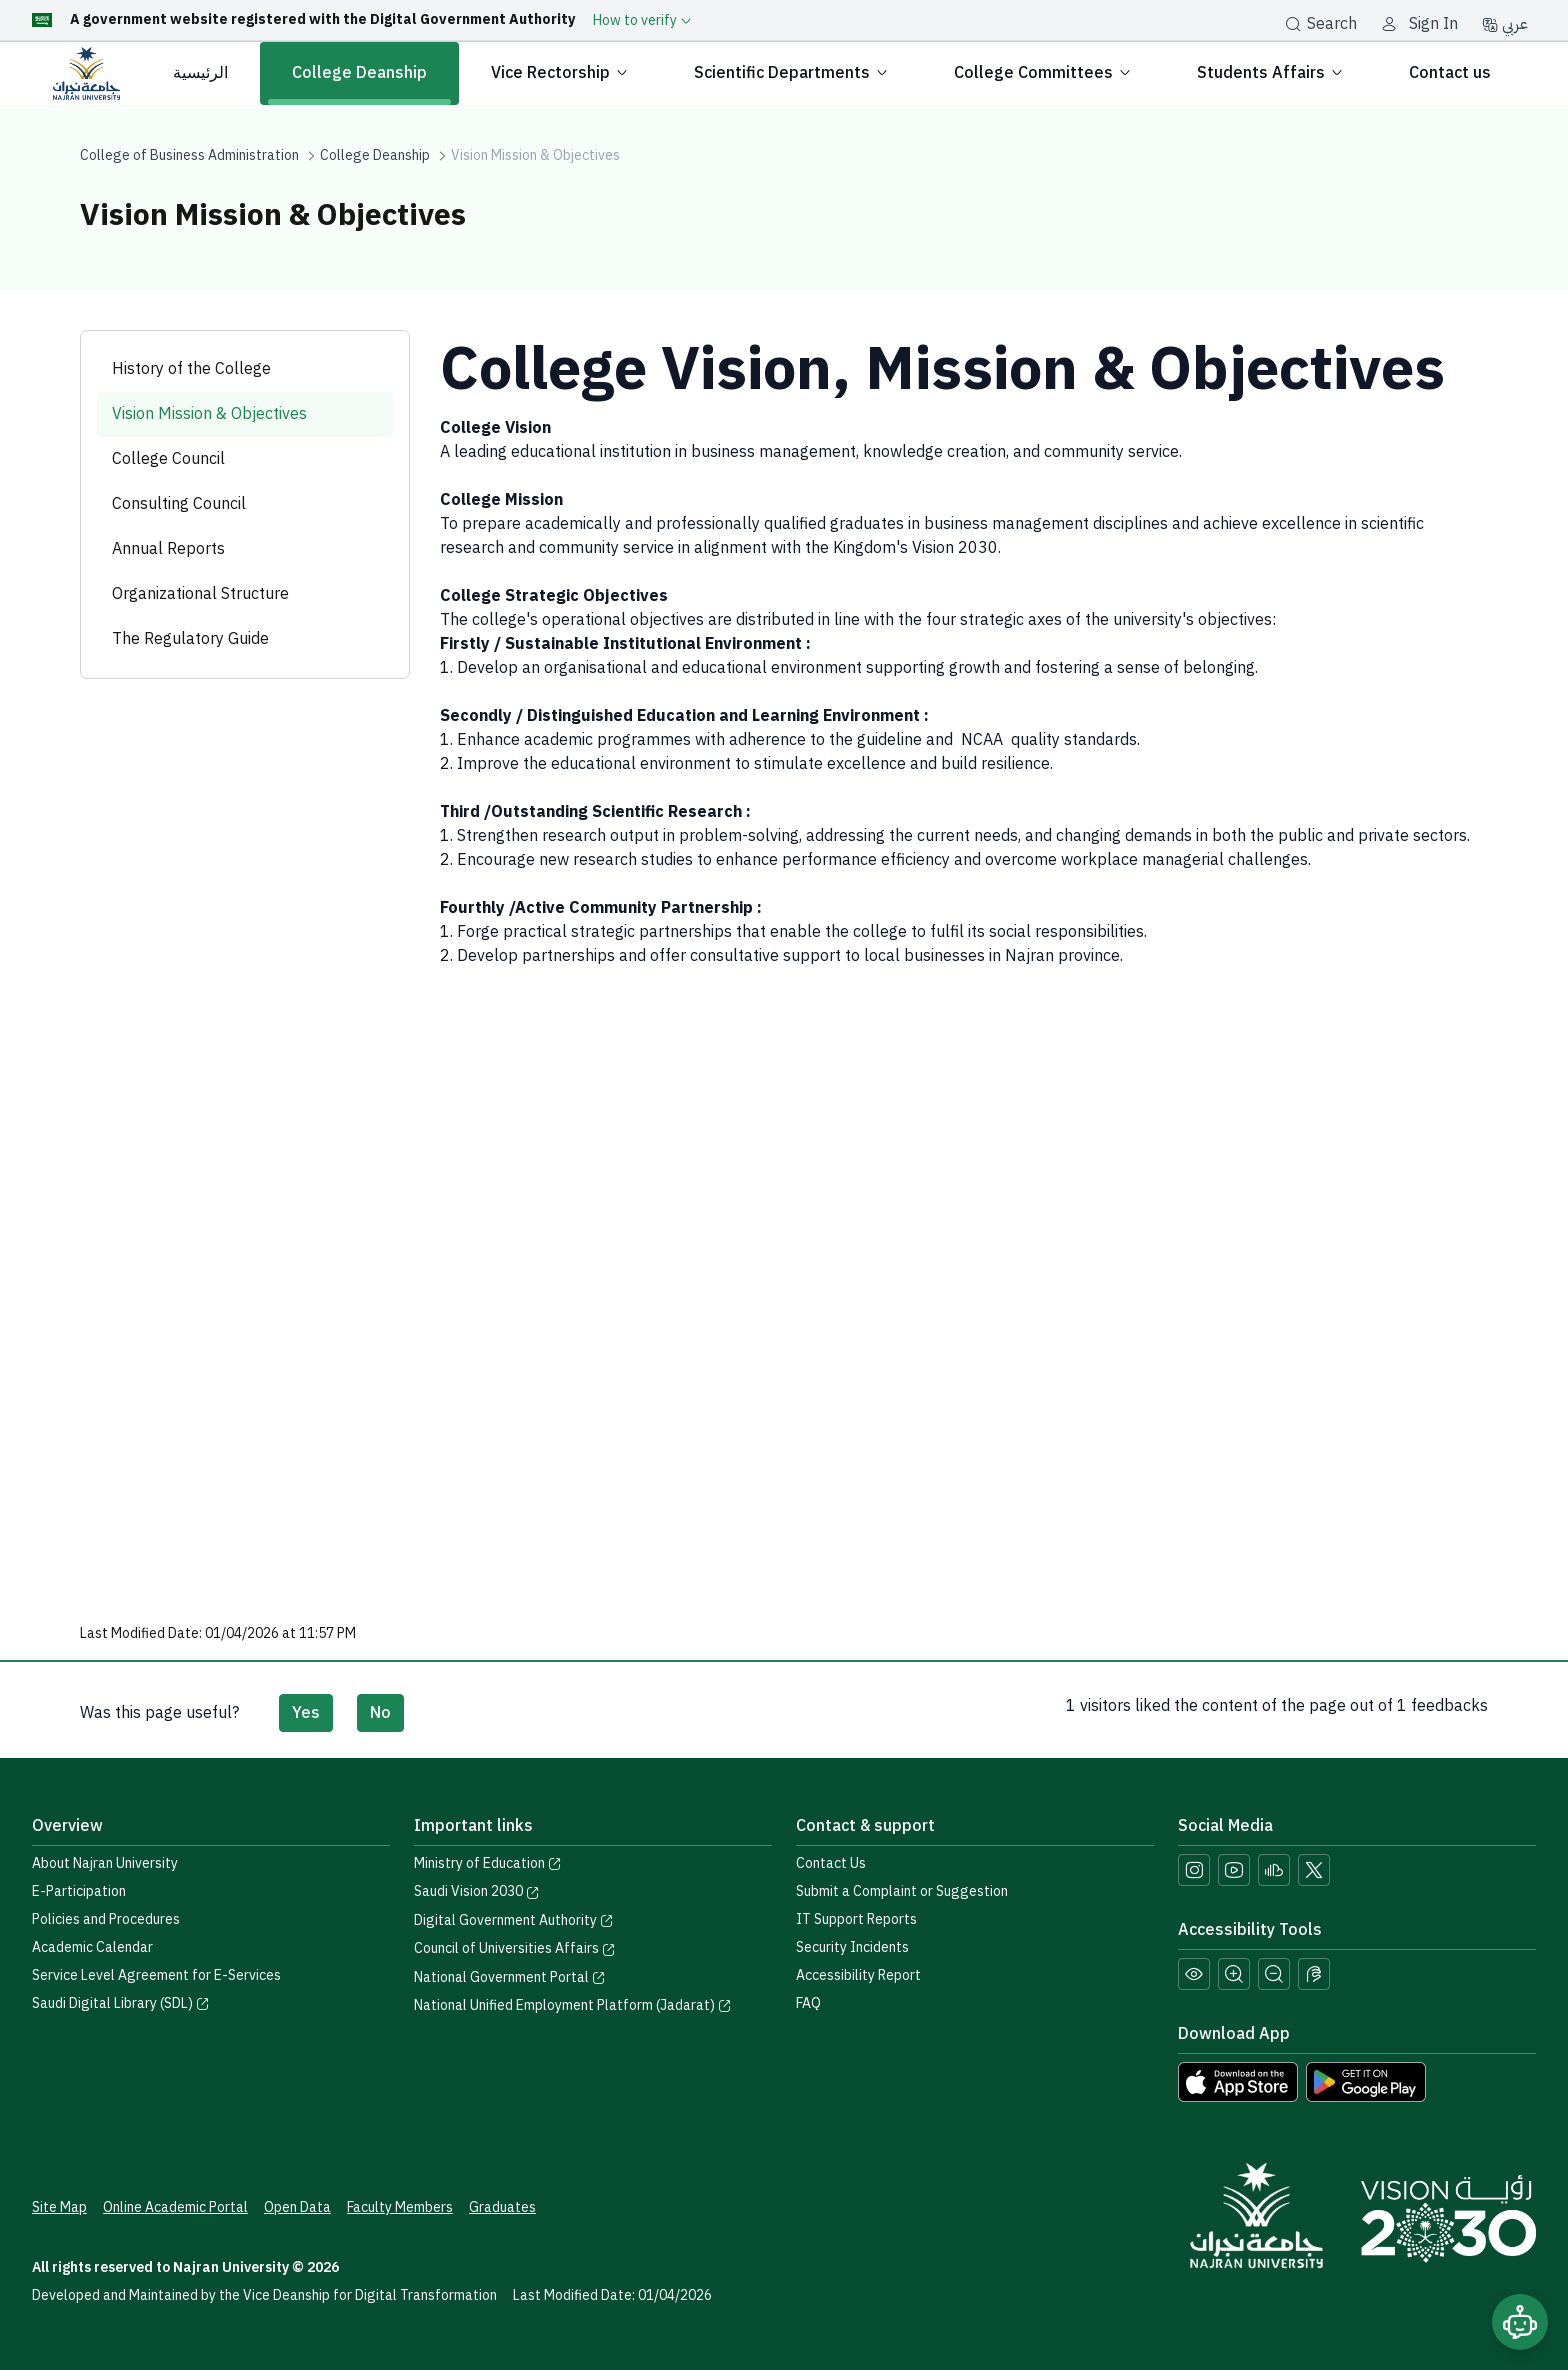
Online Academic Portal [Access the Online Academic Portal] (175, 2207)
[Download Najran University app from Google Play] (1366, 2081)
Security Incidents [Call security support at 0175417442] (852, 1947)
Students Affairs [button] (1271, 73)
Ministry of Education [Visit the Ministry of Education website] (488, 1863)
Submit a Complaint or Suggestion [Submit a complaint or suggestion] (902, 1891)
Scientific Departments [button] (792, 73)
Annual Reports (168, 549)
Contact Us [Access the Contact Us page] (831, 1863)
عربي (1505, 24)
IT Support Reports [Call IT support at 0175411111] (856, 1919)
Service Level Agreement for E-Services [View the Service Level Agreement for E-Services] (156, 1975)
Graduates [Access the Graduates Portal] (502, 2207)
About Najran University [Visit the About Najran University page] (105, 1863)
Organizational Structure (200, 594)
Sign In (1433, 24)
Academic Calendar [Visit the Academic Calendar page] (92, 1947)
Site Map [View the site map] (59, 2207)
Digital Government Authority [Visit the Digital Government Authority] (514, 1920)
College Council (168, 459)
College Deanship (359, 73)
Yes (306, 1713)
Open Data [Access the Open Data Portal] (297, 2207)
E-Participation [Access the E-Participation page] (79, 1891)
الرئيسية (200, 73)
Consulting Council (179, 504)
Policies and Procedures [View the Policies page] (106, 1919)
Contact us (1450, 73)
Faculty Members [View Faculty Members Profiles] (400, 2207)
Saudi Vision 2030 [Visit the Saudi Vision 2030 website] (477, 1891)
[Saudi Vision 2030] (1448, 2219)
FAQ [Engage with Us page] (808, 2003)
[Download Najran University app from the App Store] (1238, 2081)
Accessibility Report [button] (858, 1975)
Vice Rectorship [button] (560, 73)
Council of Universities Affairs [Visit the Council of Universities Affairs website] (515, 1948)
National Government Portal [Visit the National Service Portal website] (510, 1977)
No (380, 1713)
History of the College (191, 369)
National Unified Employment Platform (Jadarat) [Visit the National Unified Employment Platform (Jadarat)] (573, 2005)
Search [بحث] (1321, 24)
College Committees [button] (1043, 73)
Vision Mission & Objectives (209, 414)
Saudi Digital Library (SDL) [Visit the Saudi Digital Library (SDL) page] (121, 2003)
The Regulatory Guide (190, 639)
